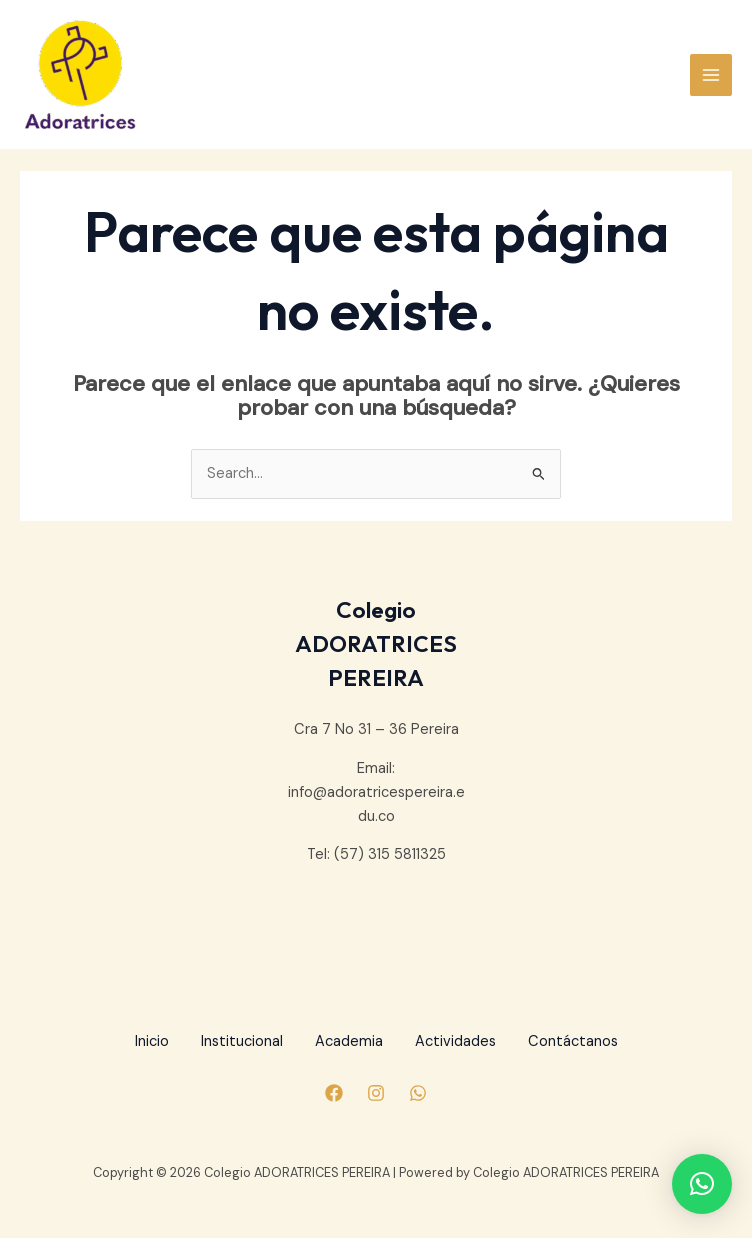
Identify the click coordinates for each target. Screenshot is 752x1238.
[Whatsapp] (418, 1093)
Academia (349, 1041)
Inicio (152, 1041)
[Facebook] (334, 1093)
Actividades (455, 1041)
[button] (702, 1184)
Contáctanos (573, 1041)
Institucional (242, 1041)
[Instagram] (376, 1093)
